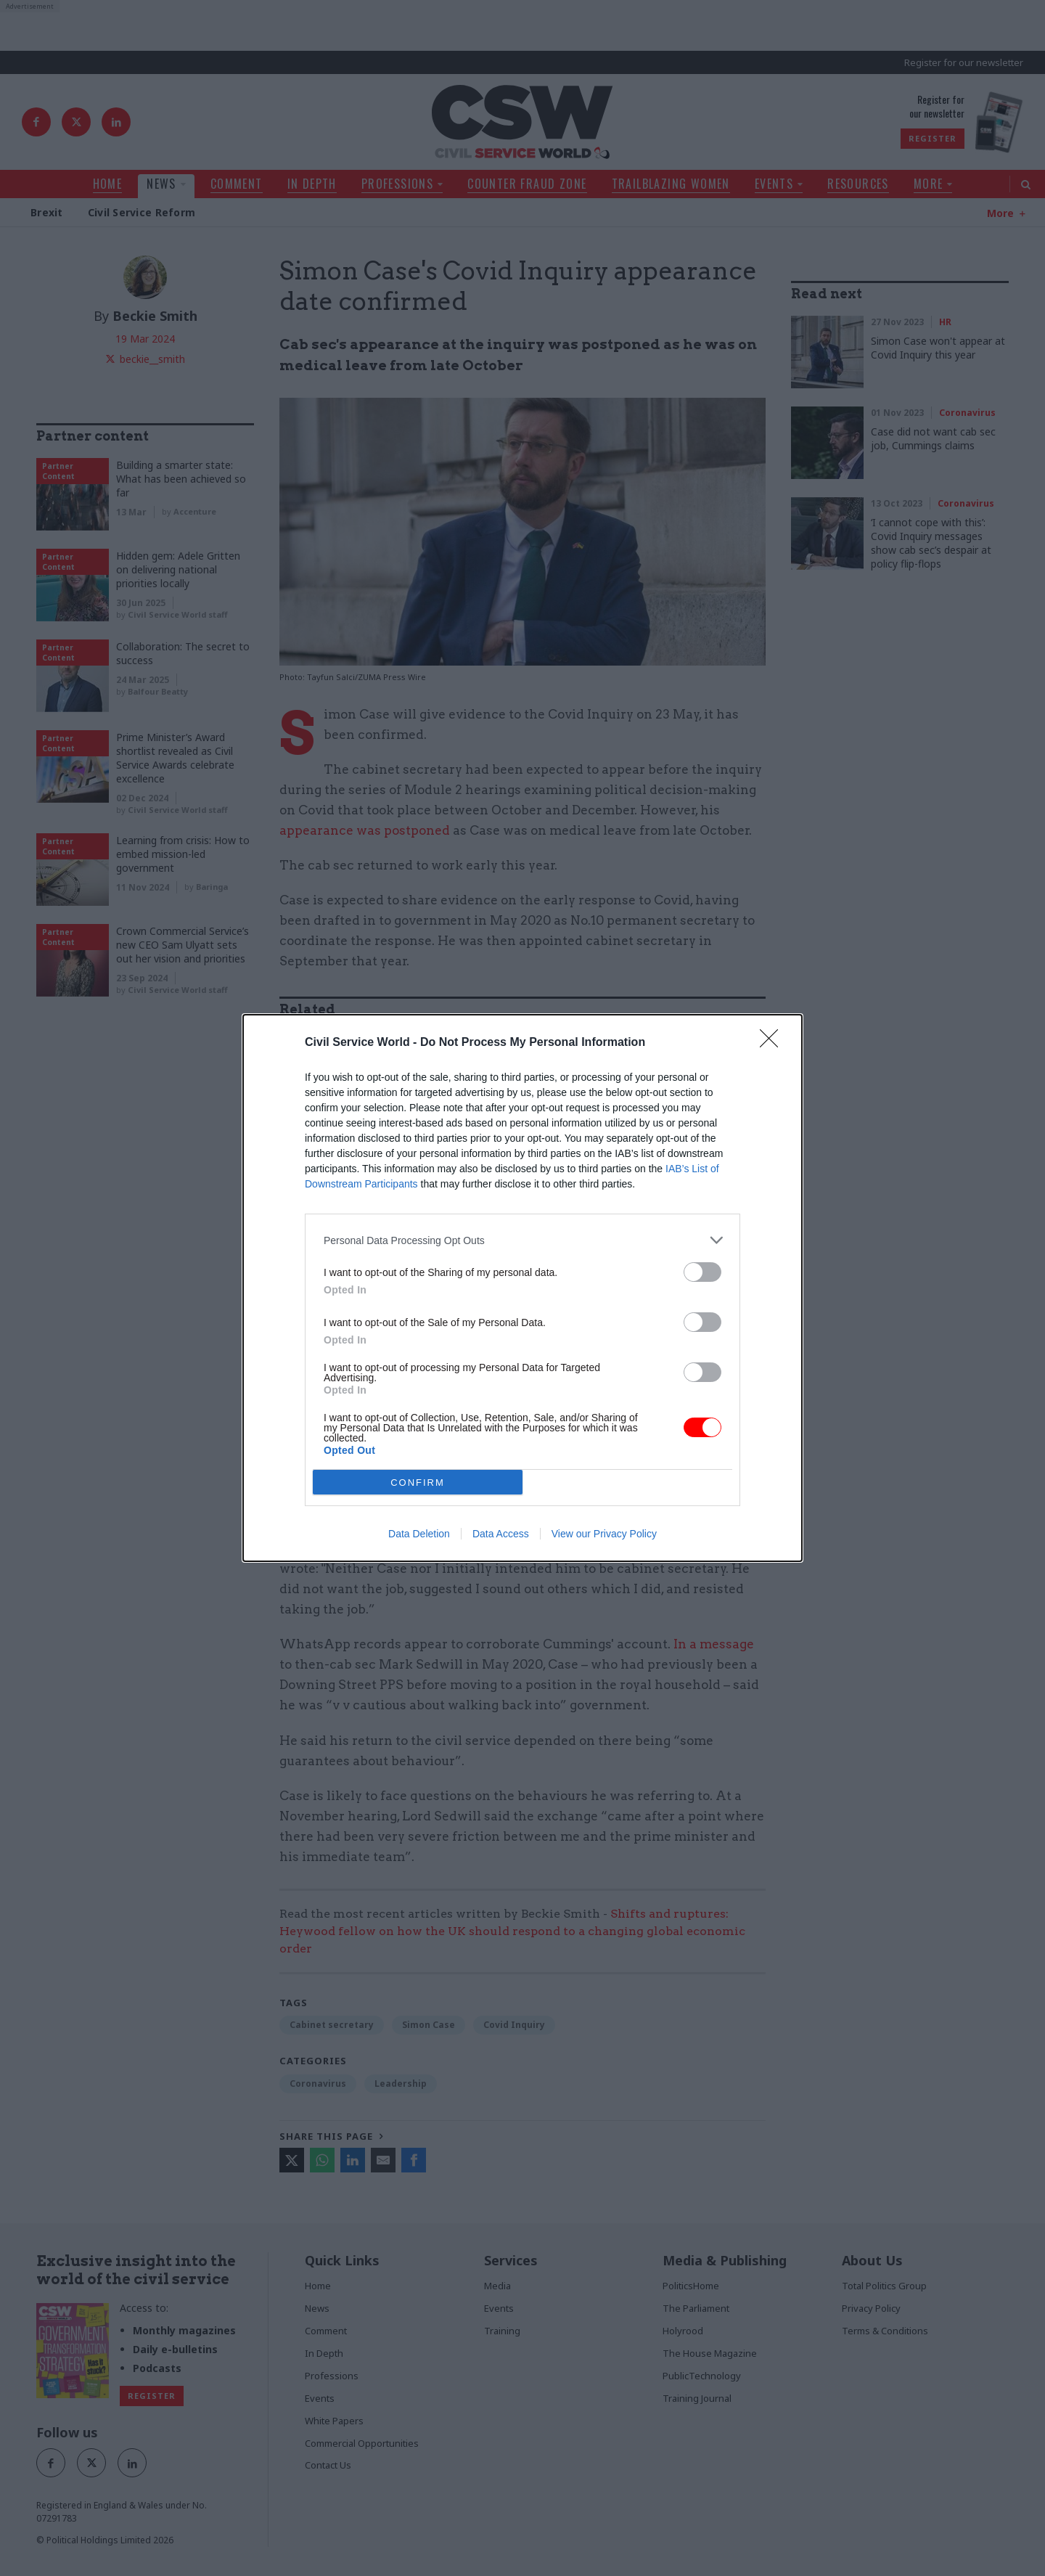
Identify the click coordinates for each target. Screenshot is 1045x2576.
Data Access (500, 1534)
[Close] (773, 1043)
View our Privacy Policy (604, 1534)
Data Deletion (419, 1534)
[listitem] (522, 1240)
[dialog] (522, 1288)
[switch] (702, 1272)
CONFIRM (417, 1482)
